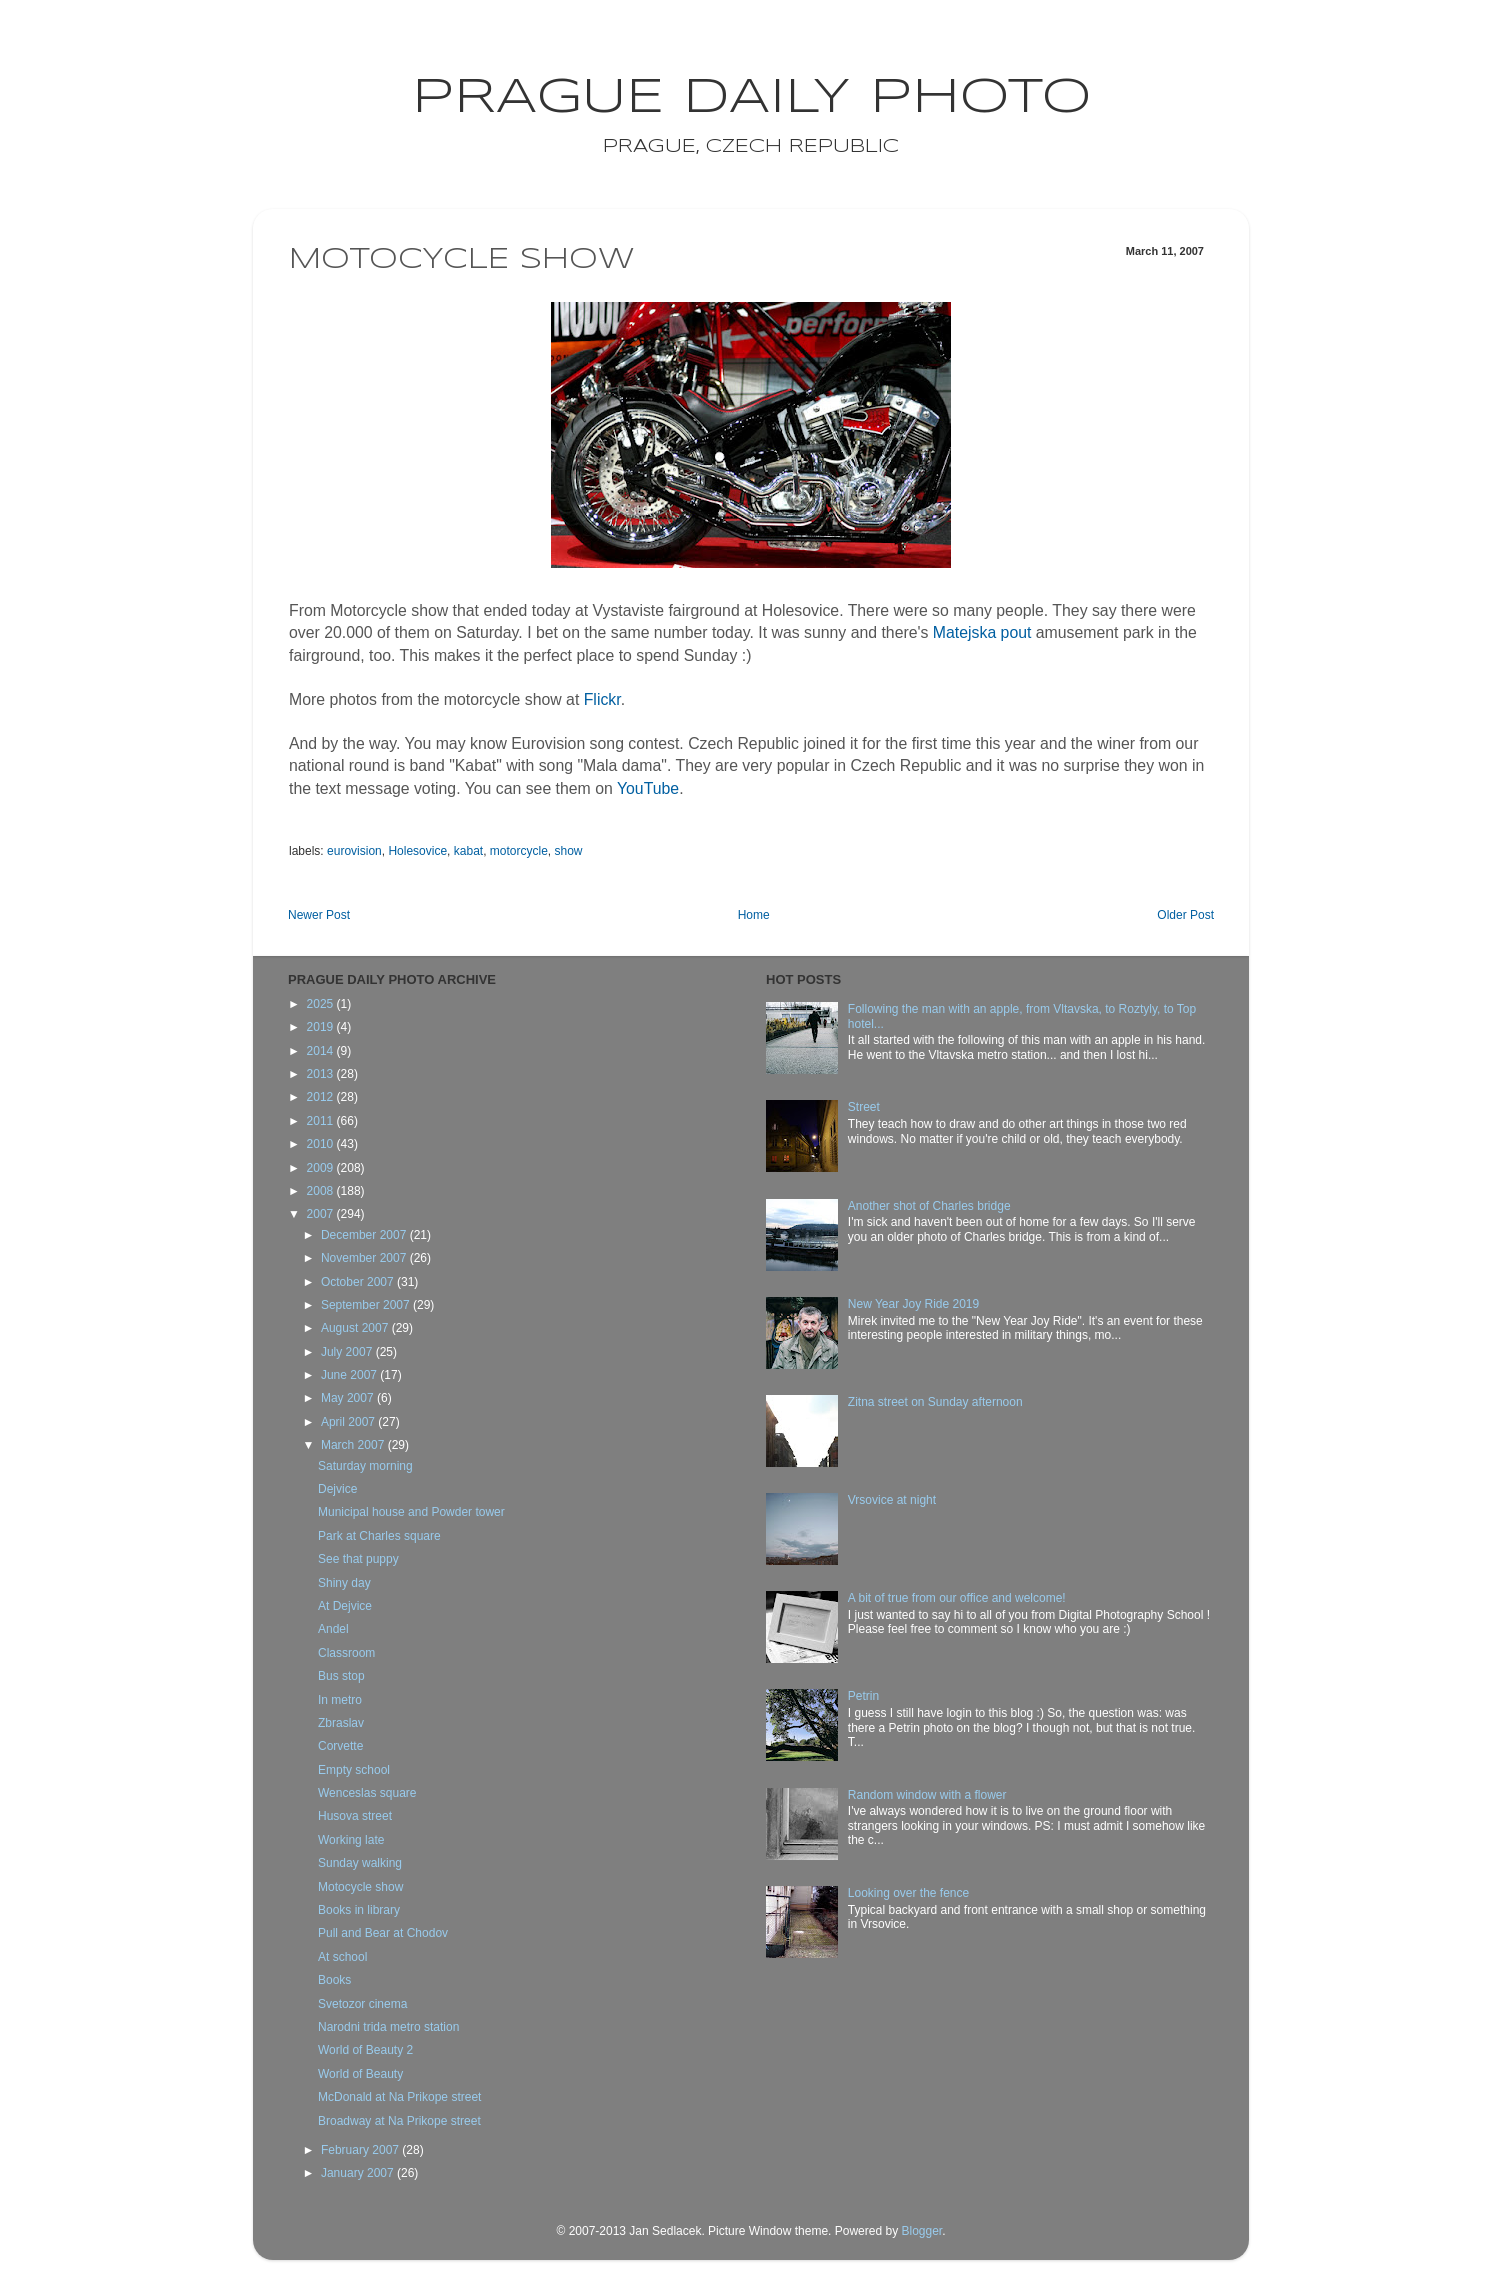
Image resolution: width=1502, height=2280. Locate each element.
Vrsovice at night (892, 1500)
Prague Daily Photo (751, 98)
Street (864, 1107)
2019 (322, 1027)
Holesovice (417, 851)
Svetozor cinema (362, 2004)
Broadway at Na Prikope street (399, 2121)
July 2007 (348, 1352)
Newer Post (319, 915)
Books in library (359, 1910)
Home (754, 915)
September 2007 (367, 1305)
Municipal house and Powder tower (411, 1512)
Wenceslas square (367, 1793)
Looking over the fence (908, 1893)
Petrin (863, 1696)
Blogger (921, 2231)
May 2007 (349, 1398)
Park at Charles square (379, 1536)
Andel (333, 1629)
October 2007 (359, 1282)
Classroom (346, 1653)
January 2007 (359, 2173)
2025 (322, 1004)
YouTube (648, 788)
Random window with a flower (927, 1795)
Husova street (355, 1816)
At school (342, 1957)
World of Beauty (360, 2074)
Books (334, 1980)
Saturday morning (365, 1466)
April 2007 (349, 1422)
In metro (340, 1700)
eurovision (354, 851)
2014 (322, 1051)
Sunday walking (360, 1863)
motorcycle (519, 851)
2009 (322, 1168)
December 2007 (365, 1235)
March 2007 (354, 1445)
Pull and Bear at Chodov (383, 1933)
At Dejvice (345, 1606)
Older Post (1185, 915)
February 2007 (361, 2150)
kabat (468, 851)
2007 (322, 1214)
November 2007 (365, 1258)
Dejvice (337, 1489)
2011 (322, 1121)
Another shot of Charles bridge (929, 1206)
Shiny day (344, 1583)
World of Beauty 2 (365, 2050)
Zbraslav (341, 1723)
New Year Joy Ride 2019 (913, 1304)
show (569, 851)
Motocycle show (360, 1887)
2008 (322, 1191)
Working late (351, 1840)
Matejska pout (982, 632)
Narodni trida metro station (388, 2027)
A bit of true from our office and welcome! (957, 1598)
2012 (322, 1097)
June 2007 (350, 1375)
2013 (322, 1074)
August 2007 (356, 1328)
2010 (322, 1144)
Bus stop (341, 1676)
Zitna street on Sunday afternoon (935, 1402)
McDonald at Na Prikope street (399, 2097)
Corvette (340, 1746)
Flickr (602, 699)
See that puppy (358, 1559)
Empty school (354, 1770)
